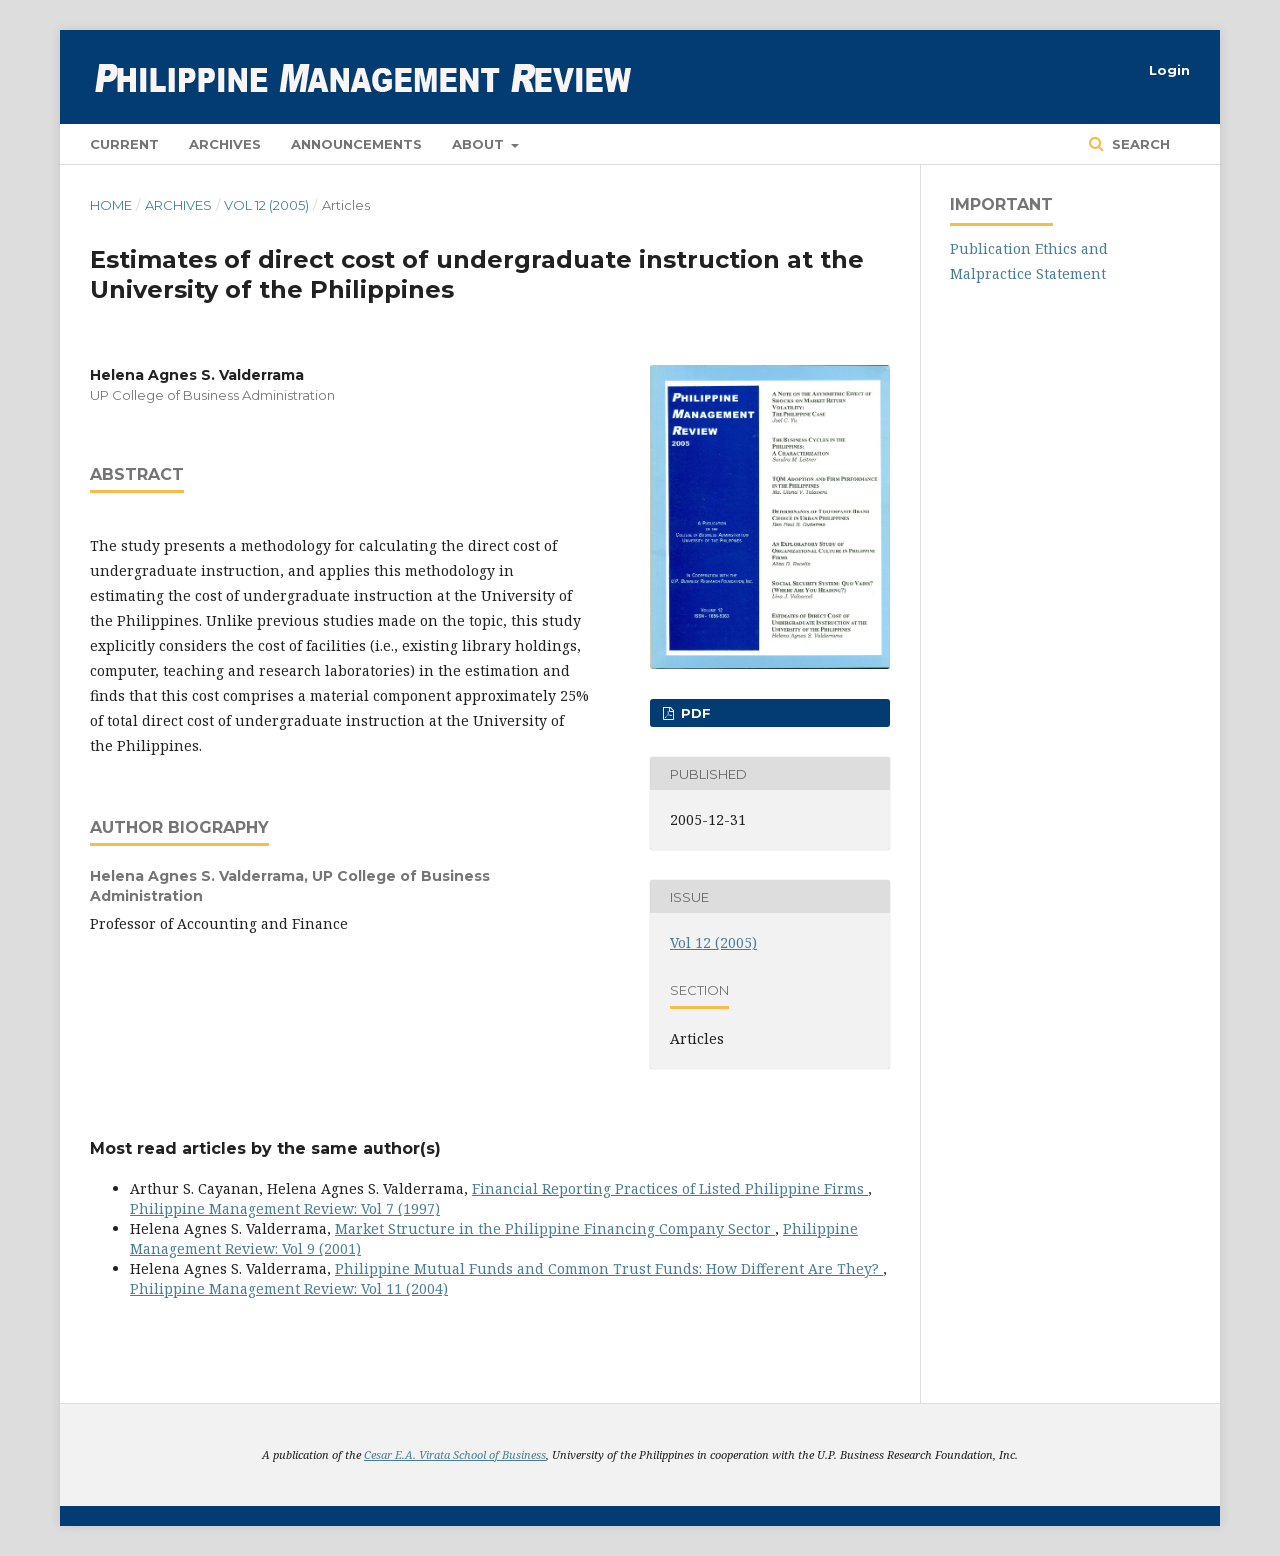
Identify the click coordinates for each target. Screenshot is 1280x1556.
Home (111, 205)
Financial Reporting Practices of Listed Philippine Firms (670, 1188)
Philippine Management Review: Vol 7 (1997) (285, 1208)
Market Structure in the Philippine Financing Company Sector (555, 1228)
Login (1169, 70)
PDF (694, 713)
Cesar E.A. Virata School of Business (455, 1454)
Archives (225, 144)
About (480, 144)
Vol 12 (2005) (266, 205)
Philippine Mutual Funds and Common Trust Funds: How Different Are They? (609, 1268)
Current (124, 144)
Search (1139, 144)
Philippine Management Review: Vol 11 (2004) (289, 1288)
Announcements (356, 144)
